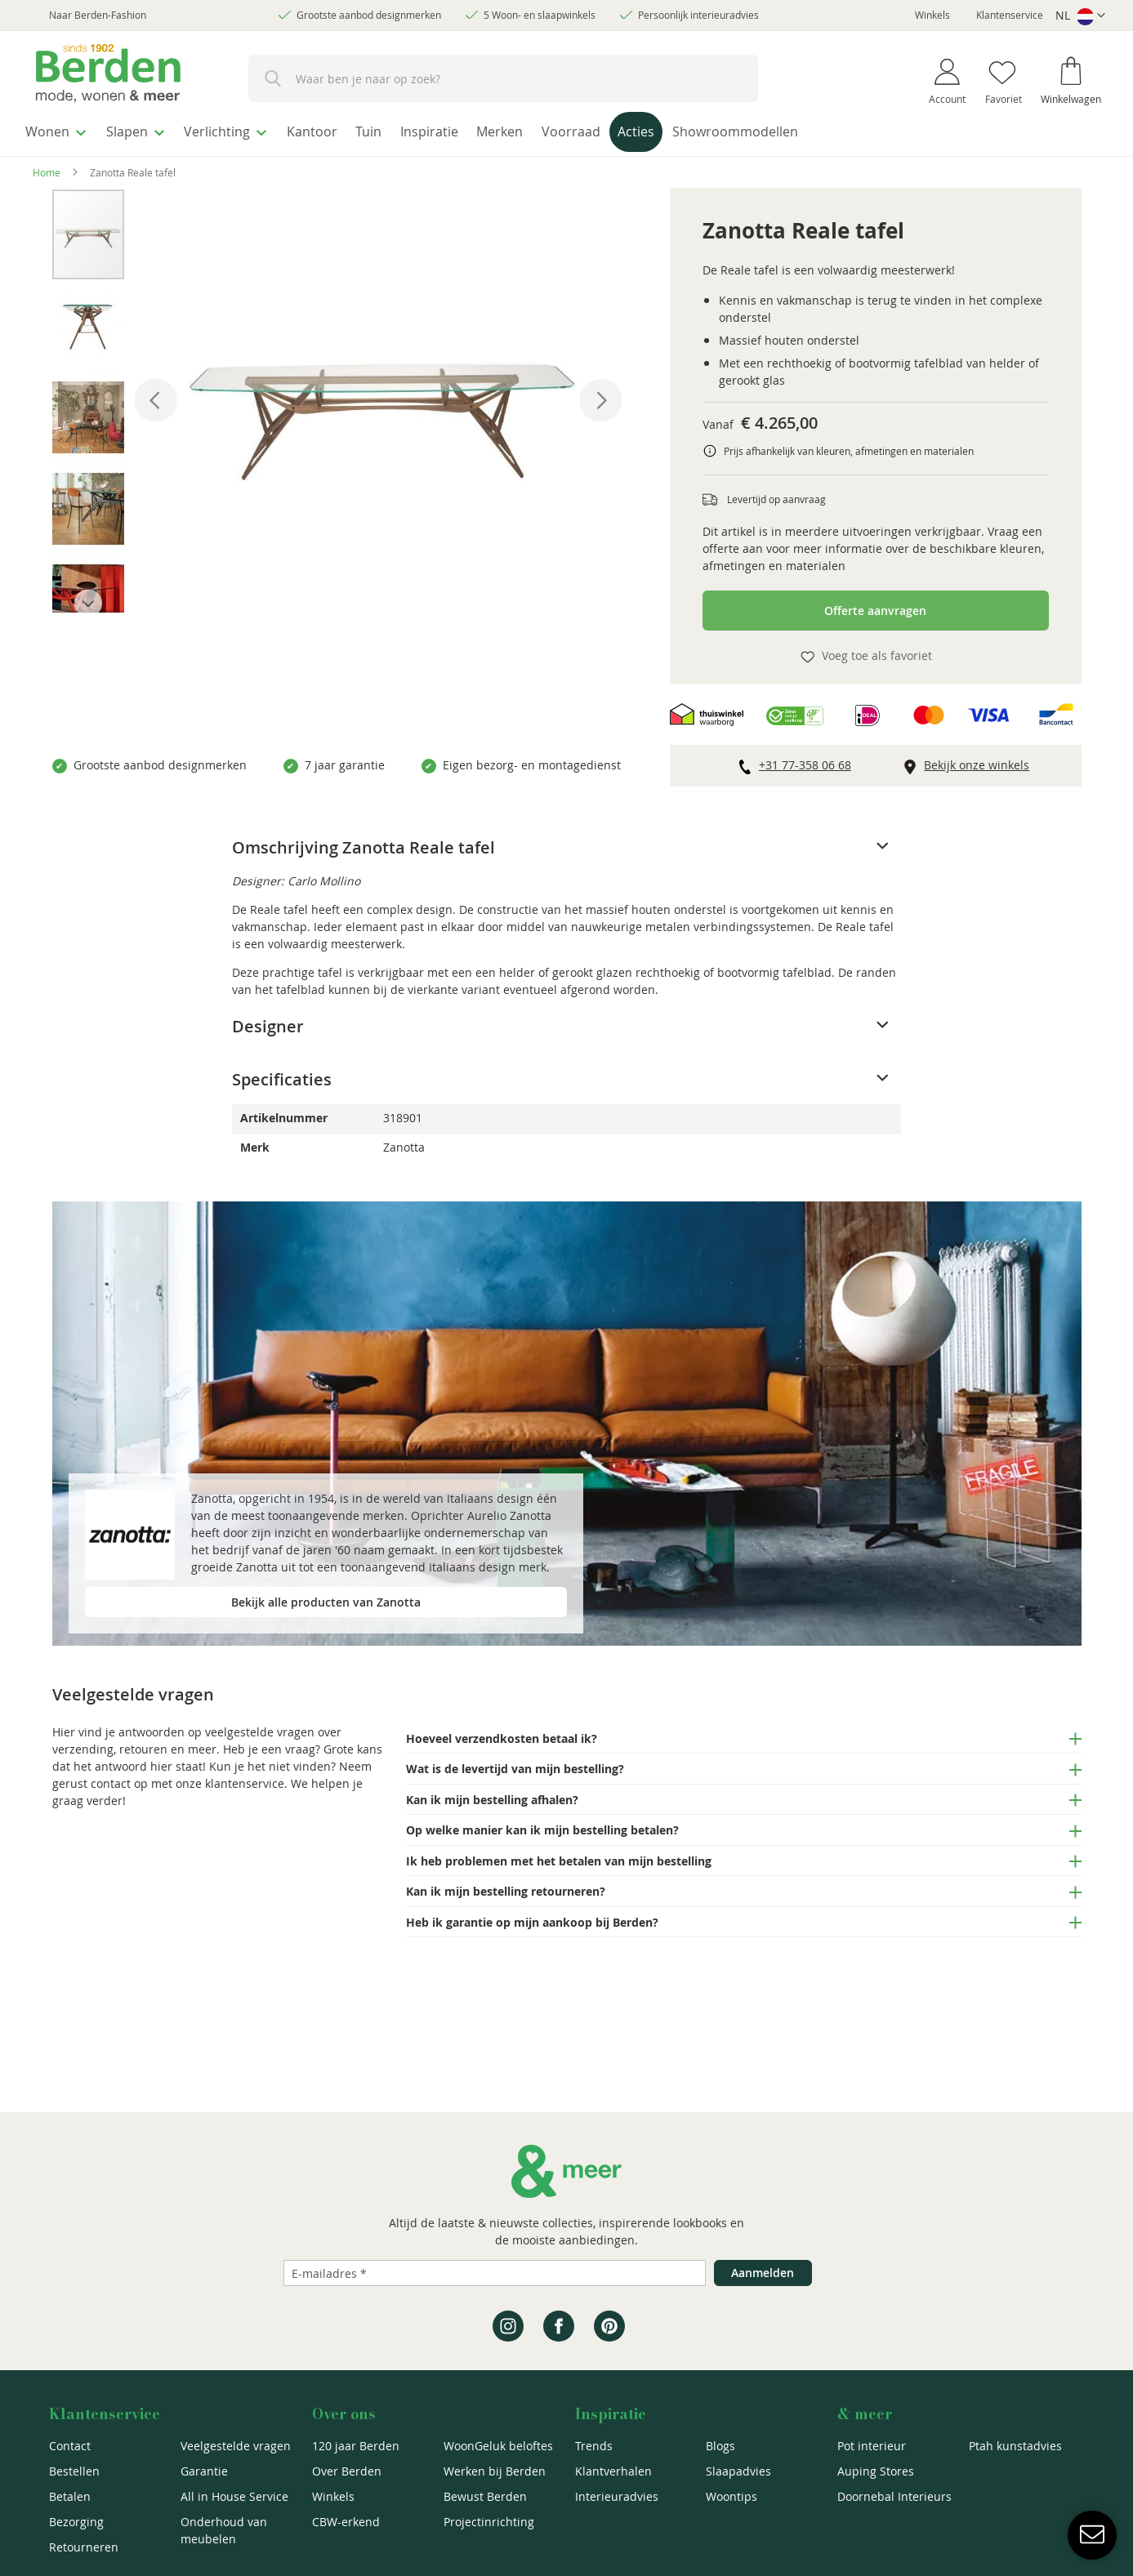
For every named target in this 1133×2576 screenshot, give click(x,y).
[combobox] (503, 78)
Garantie (204, 2471)
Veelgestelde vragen (236, 2445)
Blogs (720, 2445)
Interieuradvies (616, 2496)
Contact (70, 2445)
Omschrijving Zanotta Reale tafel (363, 843)
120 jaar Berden (355, 2445)
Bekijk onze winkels (976, 761)
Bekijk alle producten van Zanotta (326, 1598)
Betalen (70, 2496)
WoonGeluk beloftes (498, 2445)
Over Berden (346, 2471)
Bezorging (76, 2521)
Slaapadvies (738, 2471)
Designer (268, 1022)
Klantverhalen (613, 2471)
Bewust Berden (485, 2496)
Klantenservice (1009, 14)
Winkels (932, 14)
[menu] (566, 132)
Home (46, 168)
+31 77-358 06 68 (805, 761)
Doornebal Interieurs (894, 2496)
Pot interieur (871, 2445)
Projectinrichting (489, 2521)
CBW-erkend (346, 2521)
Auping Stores (875, 2471)
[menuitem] (60, 130)
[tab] (566, 843)
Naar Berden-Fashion (97, 14)
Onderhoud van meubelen (224, 2530)
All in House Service (234, 2496)
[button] (1080, 16)
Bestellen (74, 2471)
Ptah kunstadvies (1015, 2445)
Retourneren (83, 2547)
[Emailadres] (494, 2273)
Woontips (731, 2496)
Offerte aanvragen (875, 606)
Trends (594, 2445)
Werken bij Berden (495, 2471)
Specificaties (282, 1075)
